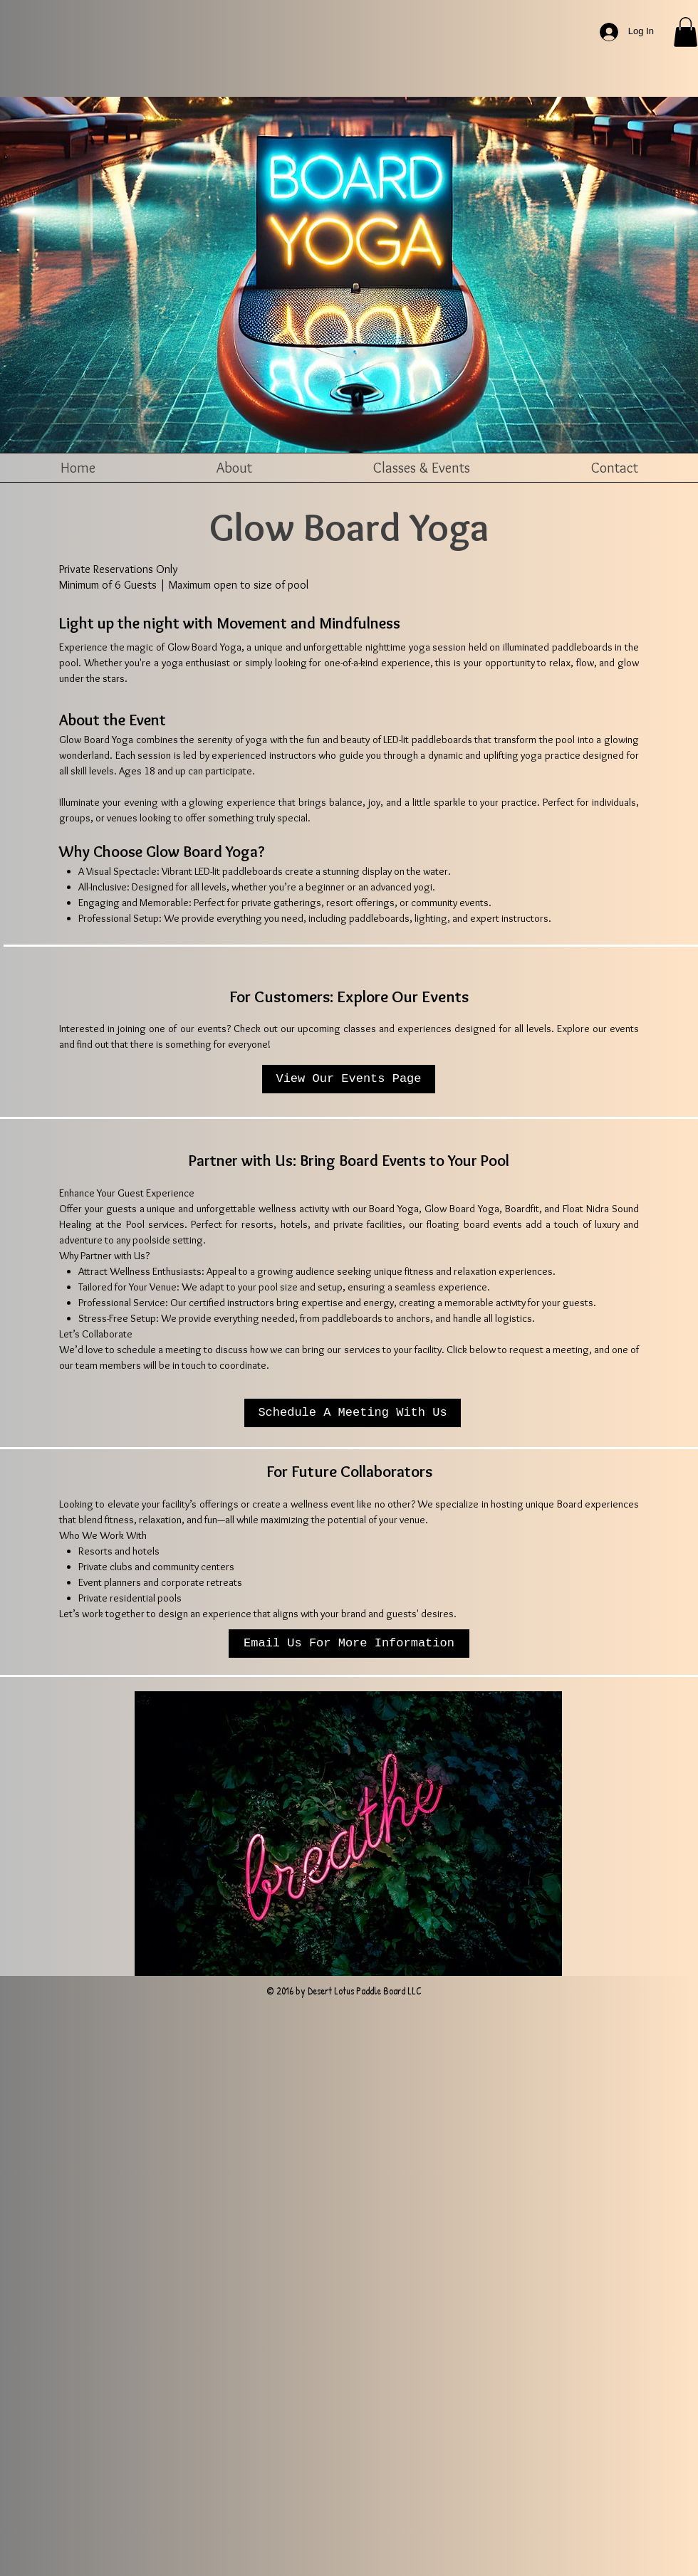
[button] (685, 32)
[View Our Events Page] (348, 1079)
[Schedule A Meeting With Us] (352, 1413)
